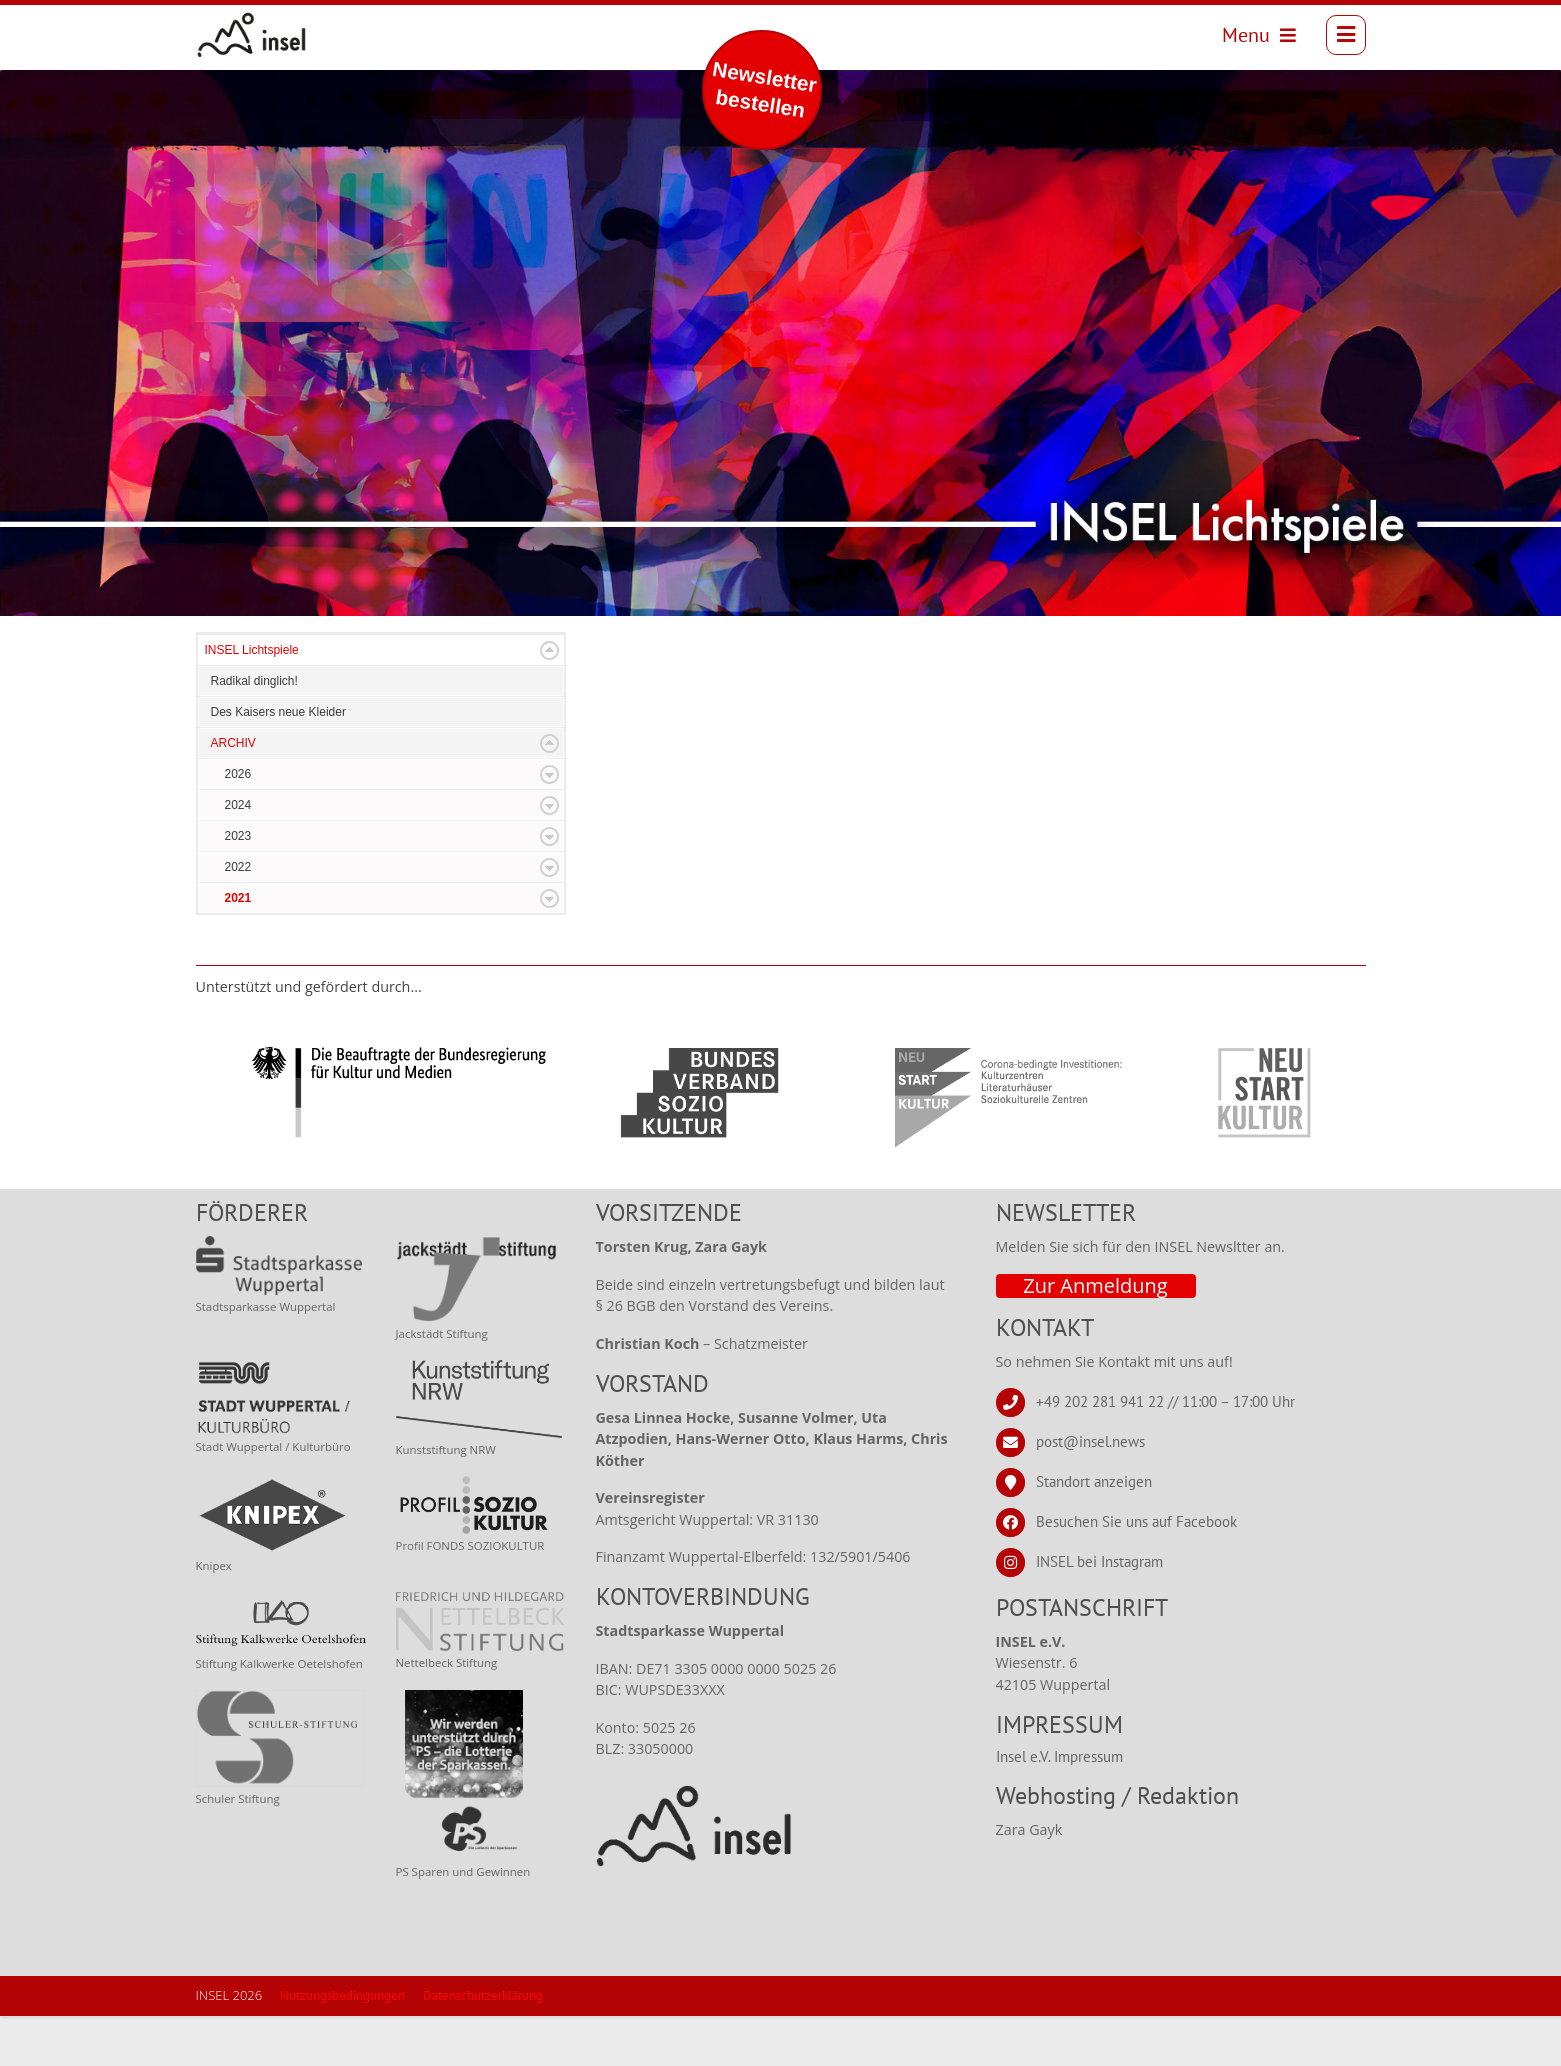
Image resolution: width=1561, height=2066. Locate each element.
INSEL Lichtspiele (252, 700)
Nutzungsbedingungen (342, 2045)
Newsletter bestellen (764, 89)
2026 (238, 824)
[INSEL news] (262, 40)
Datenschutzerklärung (483, 2045)
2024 (238, 855)
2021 (238, 948)
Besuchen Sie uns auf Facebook (1136, 1571)
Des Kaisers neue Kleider (278, 762)
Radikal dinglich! (254, 731)
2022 (238, 917)
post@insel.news (1090, 1491)
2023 (238, 886)
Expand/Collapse (549, 700)
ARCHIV (233, 793)
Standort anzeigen (1094, 1531)
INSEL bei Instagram (1099, 1611)
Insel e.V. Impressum (1059, 1806)
